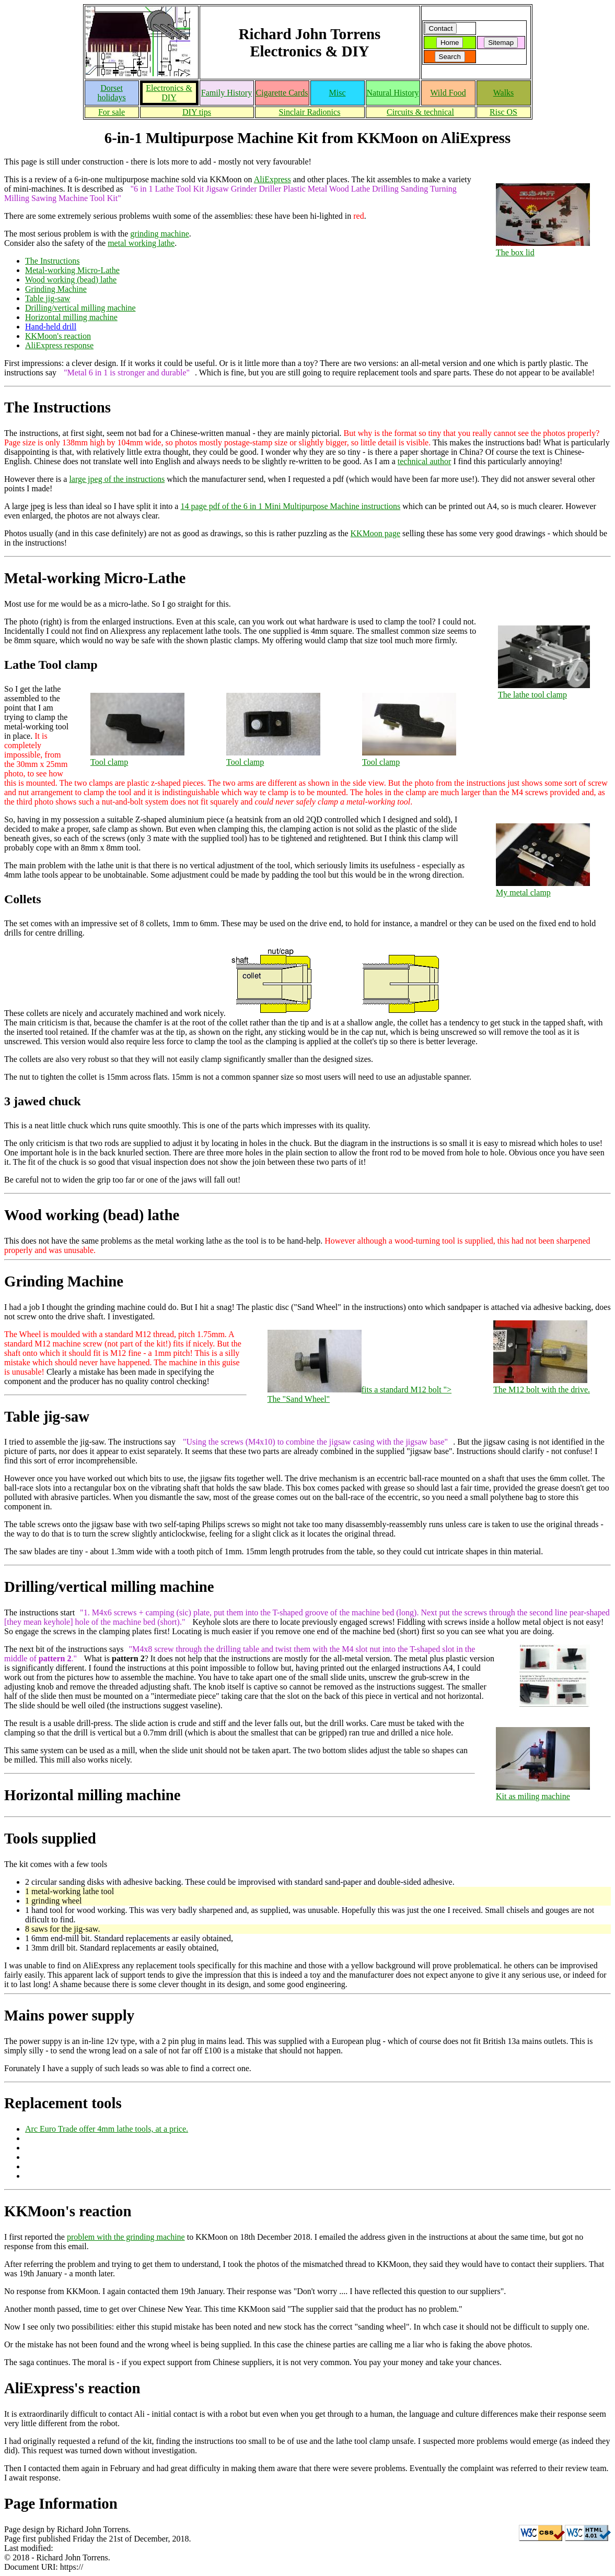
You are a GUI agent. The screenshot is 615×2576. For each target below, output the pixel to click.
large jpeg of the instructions (117, 479)
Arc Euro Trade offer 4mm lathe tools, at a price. (106, 2128)
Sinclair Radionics (310, 112)
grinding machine (159, 233)
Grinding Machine (56, 289)
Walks (503, 92)
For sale (111, 112)
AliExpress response (59, 345)
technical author (424, 461)
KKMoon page (376, 533)
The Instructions (52, 260)
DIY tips (196, 112)
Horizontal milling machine (71, 317)
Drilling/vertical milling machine (80, 307)
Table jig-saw (47, 298)
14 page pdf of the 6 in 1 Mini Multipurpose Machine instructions (290, 506)
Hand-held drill (50, 326)
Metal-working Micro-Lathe (72, 270)
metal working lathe (141, 243)
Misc (337, 92)
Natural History (393, 92)
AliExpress (272, 179)
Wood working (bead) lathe (71, 279)
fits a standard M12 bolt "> (359, 1394)
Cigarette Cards (282, 92)
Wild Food (448, 92)
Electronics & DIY (169, 93)
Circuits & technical (420, 112)
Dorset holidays (111, 93)
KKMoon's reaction (58, 336)
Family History (226, 92)
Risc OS (503, 112)
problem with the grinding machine (126, 2236)
